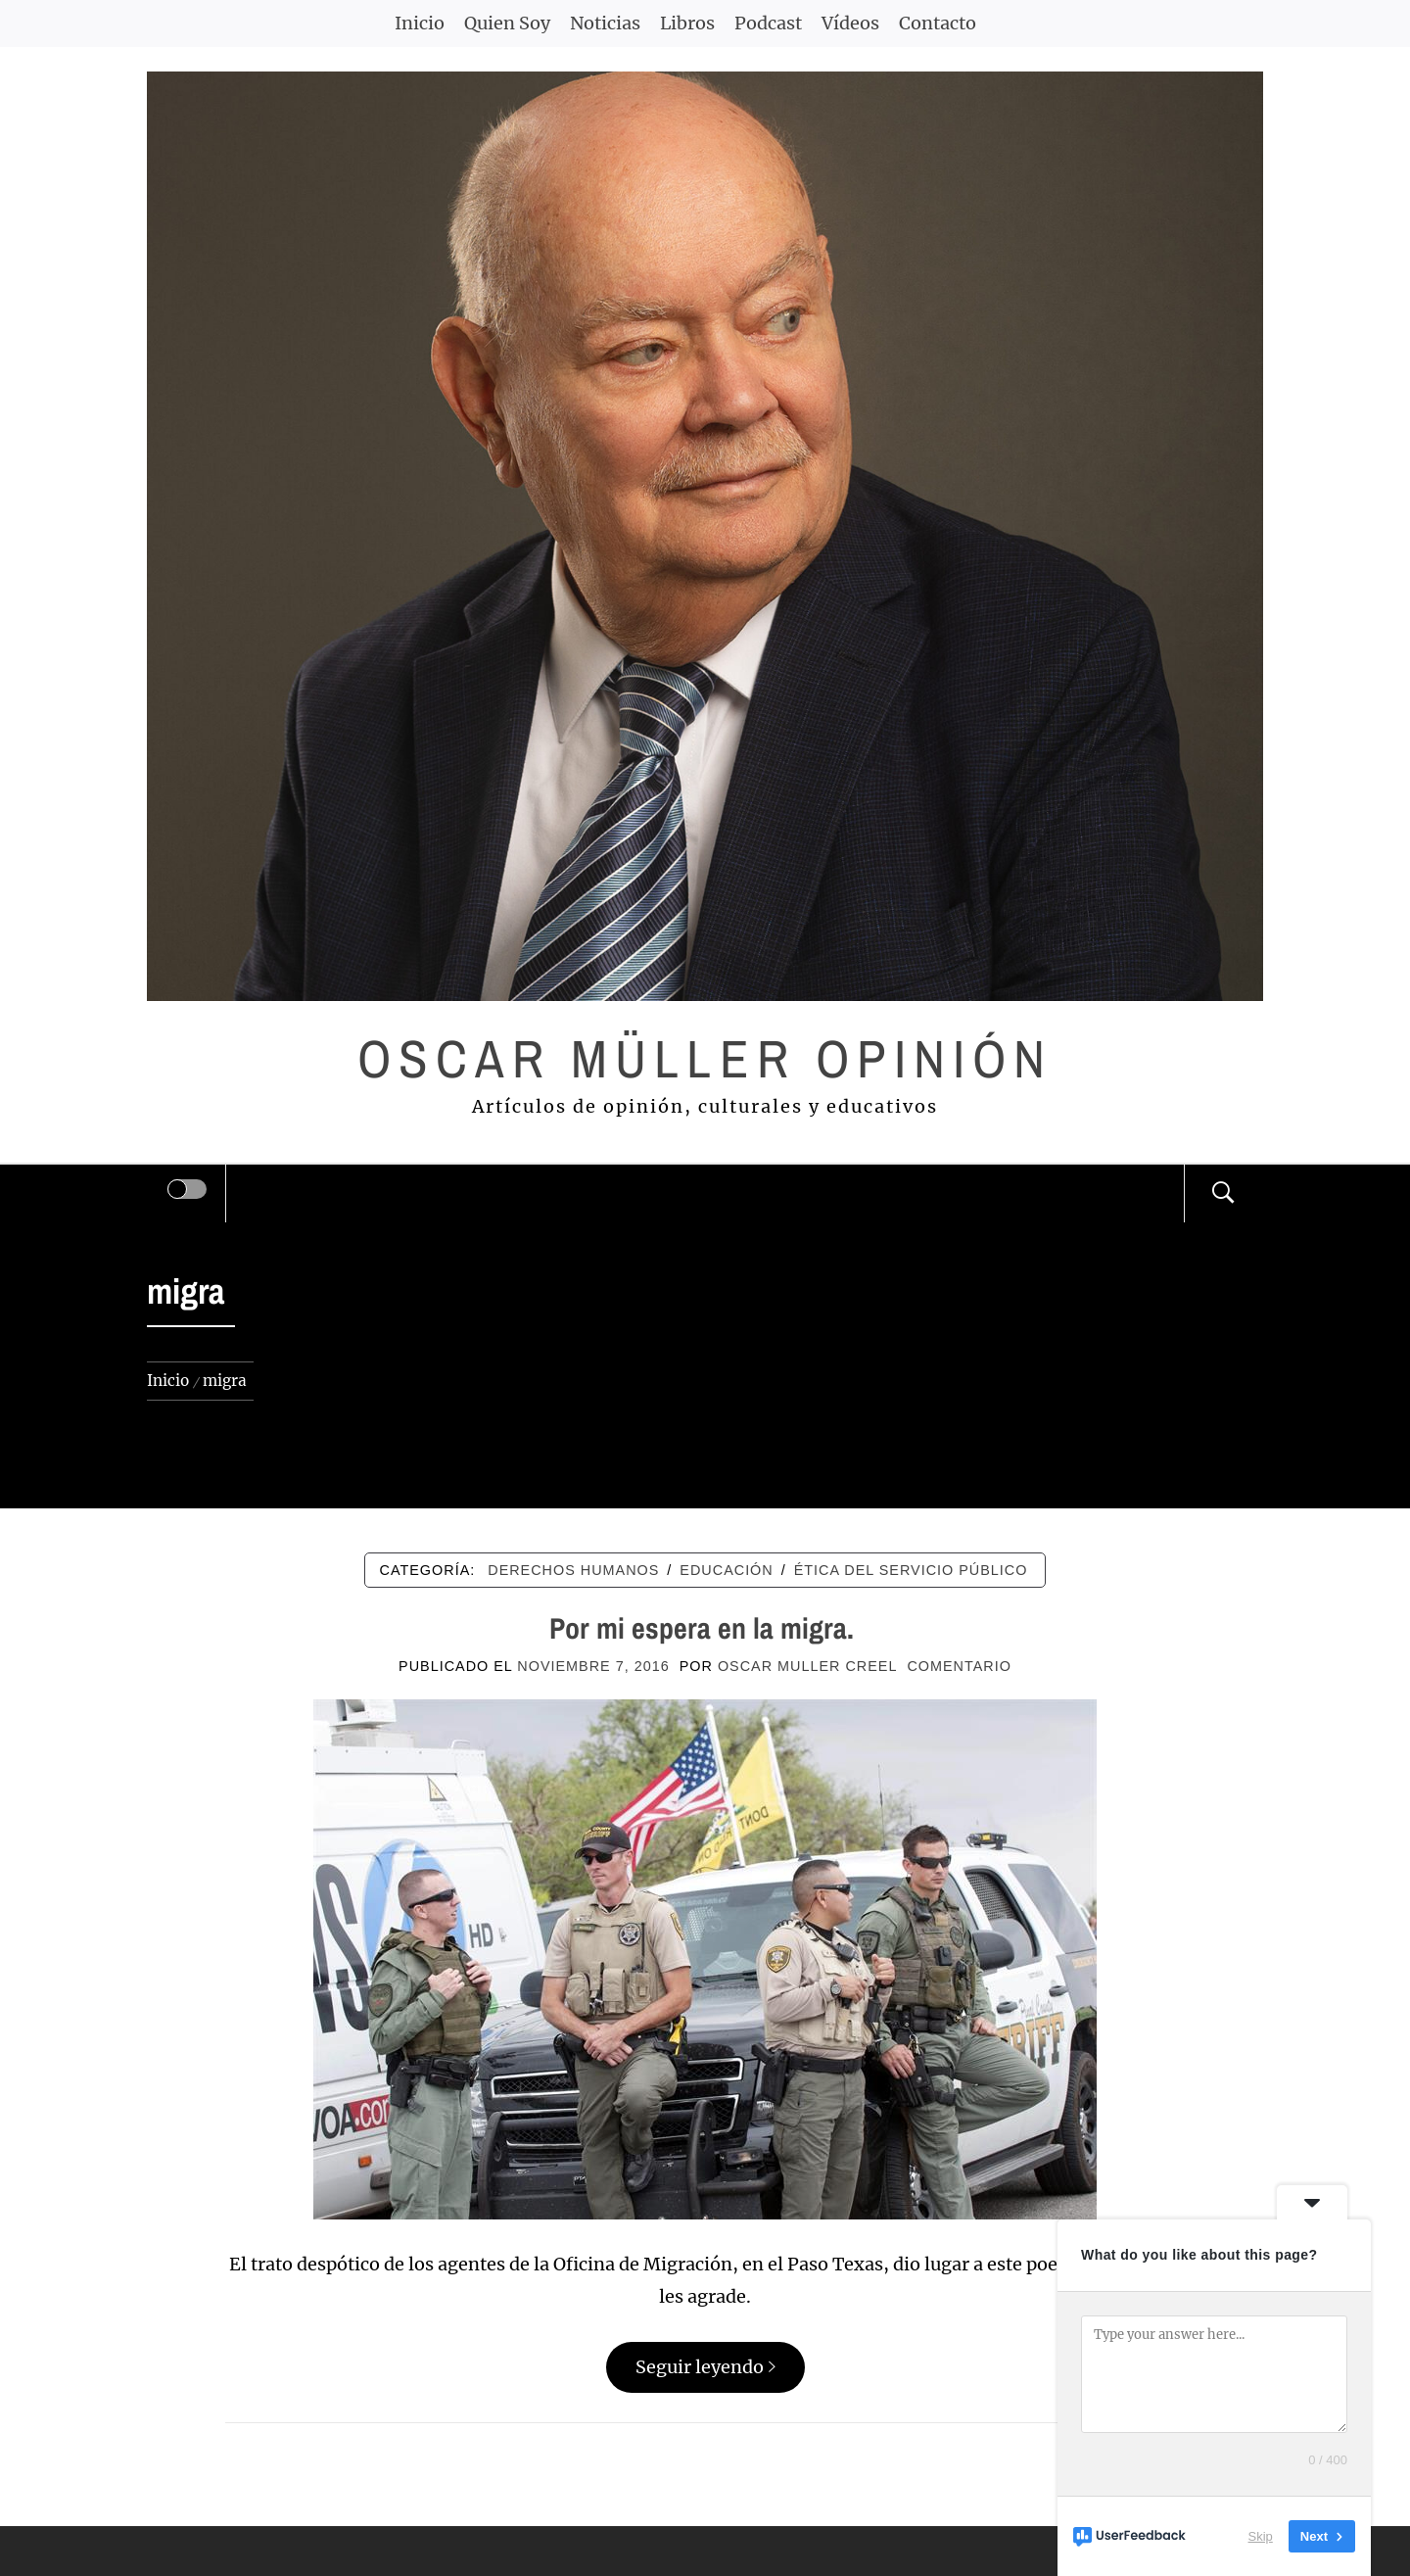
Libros (687, 23)
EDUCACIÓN (726, 1570)
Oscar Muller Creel (808, 1666)
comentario (958, 1666)
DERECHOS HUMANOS (573, 1570)
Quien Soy (507, 23)
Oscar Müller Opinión (705, 1058)
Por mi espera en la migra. (705, 1627)
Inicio (420, 23)
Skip (1260, 2536)
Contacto (937, 23)
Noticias (605, 23)
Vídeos (850, 23)
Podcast (768, 23)
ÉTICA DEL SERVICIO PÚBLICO (911, 1570)
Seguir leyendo (705, 2367)
